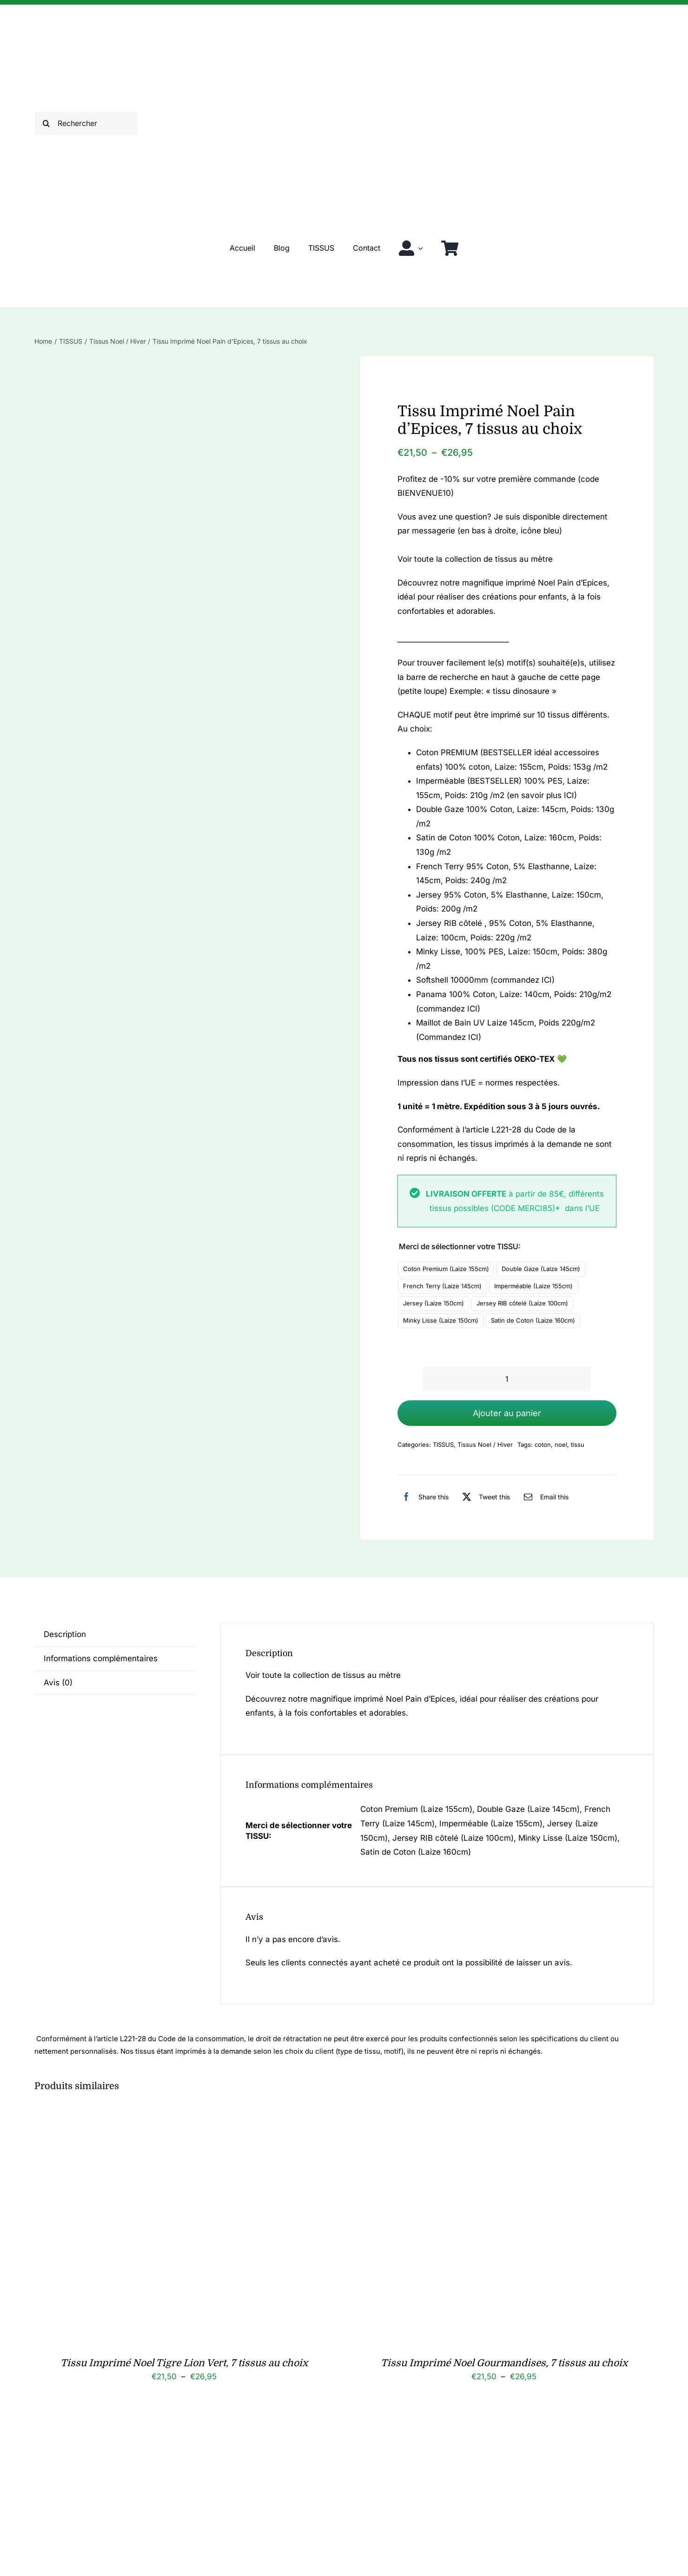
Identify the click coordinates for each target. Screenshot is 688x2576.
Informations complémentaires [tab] (101, 1658)
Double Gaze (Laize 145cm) (541, 1268)
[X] (484, 1496)
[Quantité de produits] (507, 1378)
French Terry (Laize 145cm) (442, 1286)
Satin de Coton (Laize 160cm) (533, 1320)
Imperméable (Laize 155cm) (533, 1286)
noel (561, 1444)
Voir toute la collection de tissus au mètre (475, 559)
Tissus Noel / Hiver (485, 1444)
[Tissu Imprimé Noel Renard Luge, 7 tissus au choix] (471, 2430)
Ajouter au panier (507, 1413)
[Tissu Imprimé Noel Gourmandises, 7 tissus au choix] (471, 2117)
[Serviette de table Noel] (150, 2430)
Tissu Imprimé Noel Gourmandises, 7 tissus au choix (504, 2363)
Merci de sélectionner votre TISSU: (460, 1246)
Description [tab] (65, 1634)
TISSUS (443, 1444)
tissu (577, 1444)
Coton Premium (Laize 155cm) (446, 1268)
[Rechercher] (86, 123)
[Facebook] (423, 1496)
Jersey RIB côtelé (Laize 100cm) (522, 1303)
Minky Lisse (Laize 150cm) (440, 1320)
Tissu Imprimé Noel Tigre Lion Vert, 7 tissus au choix (184, 2363)
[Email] (544, 1496)
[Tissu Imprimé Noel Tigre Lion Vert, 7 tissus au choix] (150, 2117)
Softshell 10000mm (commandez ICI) (485, 980)
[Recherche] (46, 123)
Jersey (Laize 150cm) (433, 1303)
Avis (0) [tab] (58, 1682)
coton (543, 1444)
